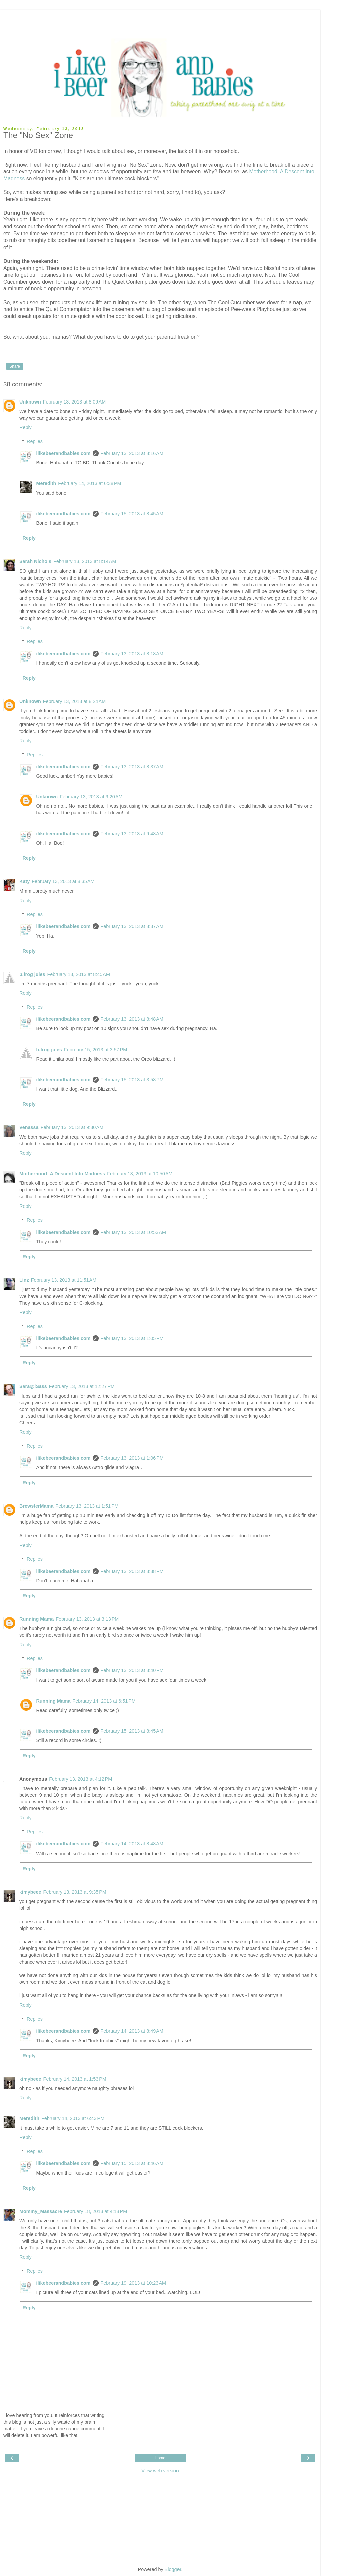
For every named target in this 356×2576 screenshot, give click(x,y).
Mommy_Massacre (40, 2211)
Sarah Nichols (35, 561)
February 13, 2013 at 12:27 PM (82, 1386)
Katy (24, 881)
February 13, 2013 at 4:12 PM (80, 1779)
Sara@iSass (33, 1386)
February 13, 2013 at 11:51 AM (63, 1280)
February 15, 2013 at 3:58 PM (132, 1079)
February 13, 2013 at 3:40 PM (132, 1670)
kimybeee (30, 1892)
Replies (35, 441)
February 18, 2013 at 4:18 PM (95, 2211)
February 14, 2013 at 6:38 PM (89, 483)
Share (14, 366)
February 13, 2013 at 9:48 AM (132, 833)
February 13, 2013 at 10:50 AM (139, 1173)
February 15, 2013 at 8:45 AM (132, 513)
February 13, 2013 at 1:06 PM (132, 1458)
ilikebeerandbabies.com (63, 453)
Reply (25, 427)
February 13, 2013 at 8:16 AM (132, 453)
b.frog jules (32, 974)
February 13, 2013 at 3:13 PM (87, 1619)
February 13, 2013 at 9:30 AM (72, 1127)
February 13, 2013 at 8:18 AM (132, 653)
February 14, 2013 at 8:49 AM (132, 2031)
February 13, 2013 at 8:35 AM (63, 881)
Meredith (46, 483)
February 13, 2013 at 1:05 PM (132, 1338)
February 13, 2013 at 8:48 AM (132, 1019)
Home (160, 2458)
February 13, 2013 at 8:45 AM (78, 974)
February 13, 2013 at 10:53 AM (133, 1232)
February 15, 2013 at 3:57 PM (95, 1049)
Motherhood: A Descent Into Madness (62, 1173)
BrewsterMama (36, 1506)
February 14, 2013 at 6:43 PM (72, 2118)
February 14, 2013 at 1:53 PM (74, 2079)
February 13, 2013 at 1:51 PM (86, 1506)
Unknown (30, 402)
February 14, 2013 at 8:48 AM (132, 1843)
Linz (24, 1280)
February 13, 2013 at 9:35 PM (74, 1892)
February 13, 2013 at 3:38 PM (132, 1571)
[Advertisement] (160, 18)
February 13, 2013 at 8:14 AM (84, 561)
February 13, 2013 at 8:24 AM (74, 701)
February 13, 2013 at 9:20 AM (91, 796)
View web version (160, 2470)
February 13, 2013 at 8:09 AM (74, 402)
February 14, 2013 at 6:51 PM (104, 1701)
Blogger (173, 2569)
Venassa (29, 1127)
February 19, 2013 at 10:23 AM (133, 2283)
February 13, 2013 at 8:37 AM (132, 766)
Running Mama (36, 1619)
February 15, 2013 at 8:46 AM (132, 2163)
